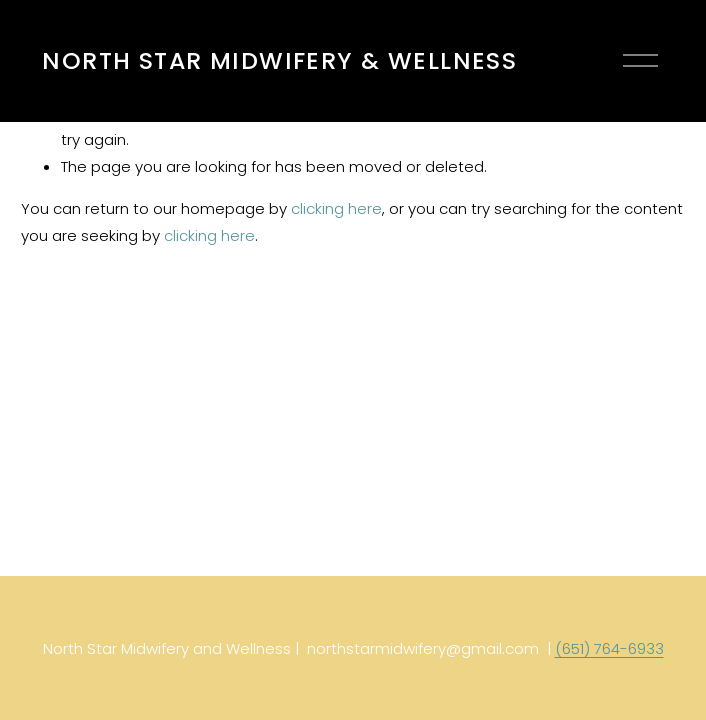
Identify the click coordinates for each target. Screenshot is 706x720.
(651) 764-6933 (609, 648)
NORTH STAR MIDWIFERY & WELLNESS (279, 60)
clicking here (336, 208)
